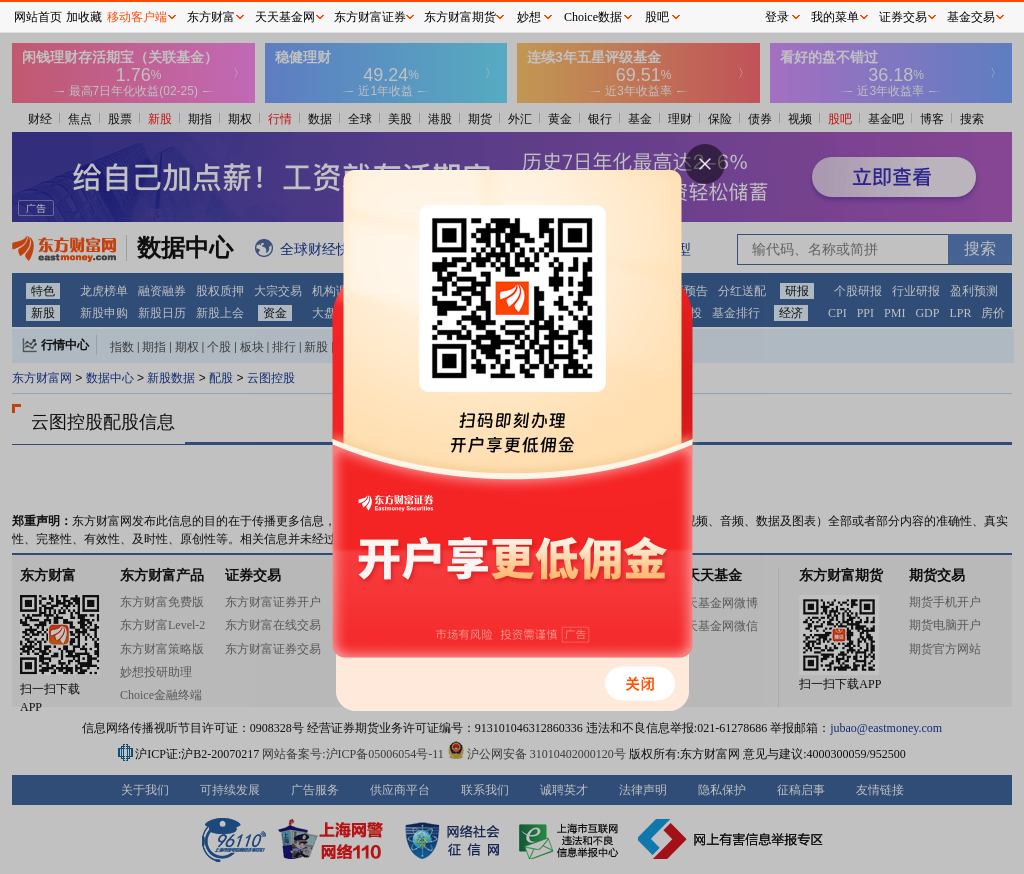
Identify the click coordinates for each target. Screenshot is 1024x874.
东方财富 (211, 17)
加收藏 (84, 17)
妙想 (529, 17)
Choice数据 (593, 17)
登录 (777, 17)
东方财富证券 (370, 17)
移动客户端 (137, 17)
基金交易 (971, 17)
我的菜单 (835, 17)
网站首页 (38, 17)
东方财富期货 (460, 17)
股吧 (657, 17)
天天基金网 (285, 17)
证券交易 (903, 17)
